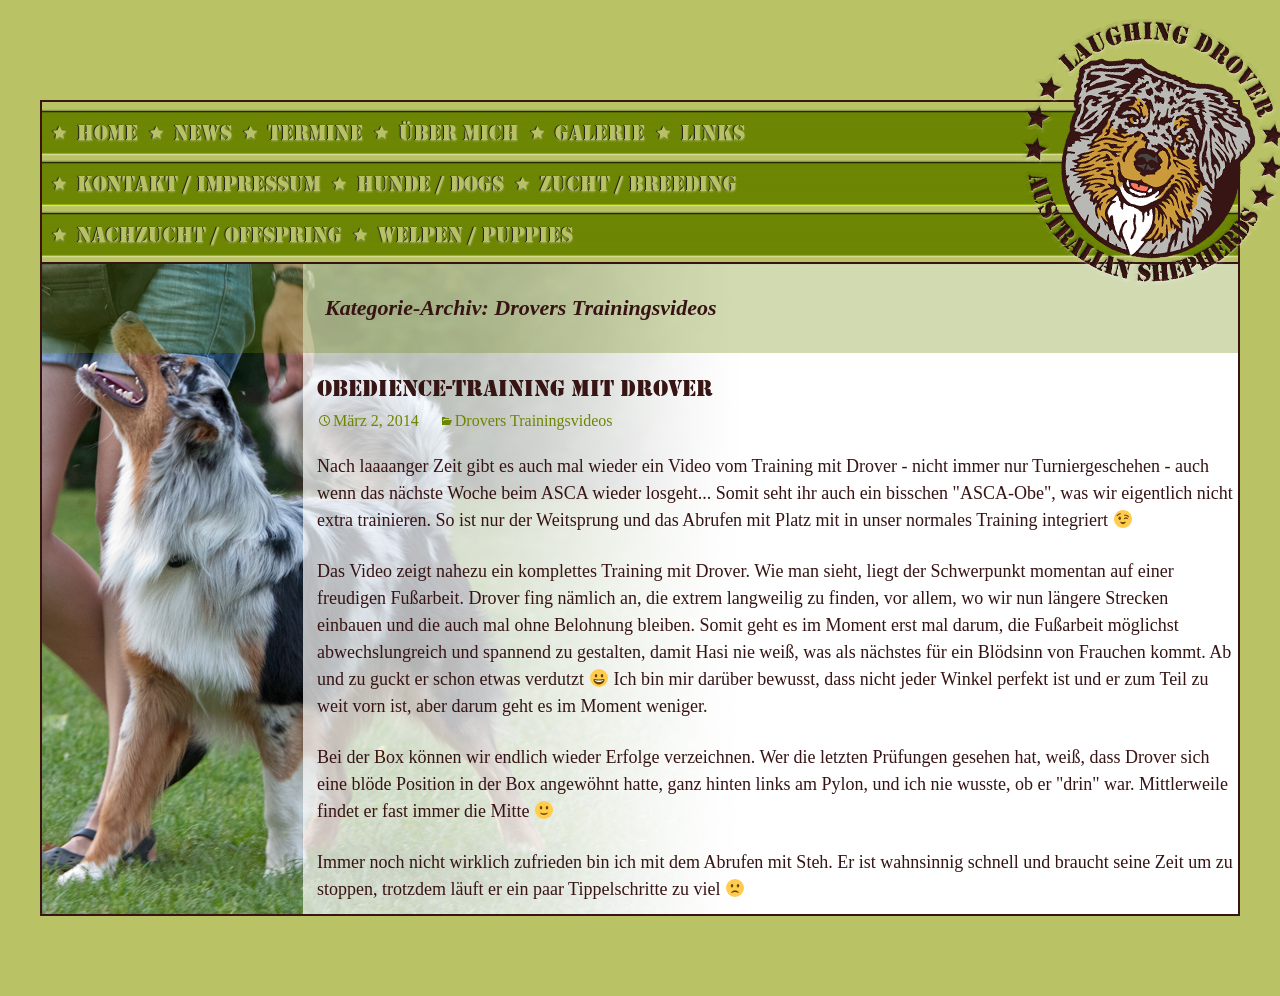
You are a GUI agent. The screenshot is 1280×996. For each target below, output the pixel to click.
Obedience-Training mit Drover (515, 388)
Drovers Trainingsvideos (534, 420)
